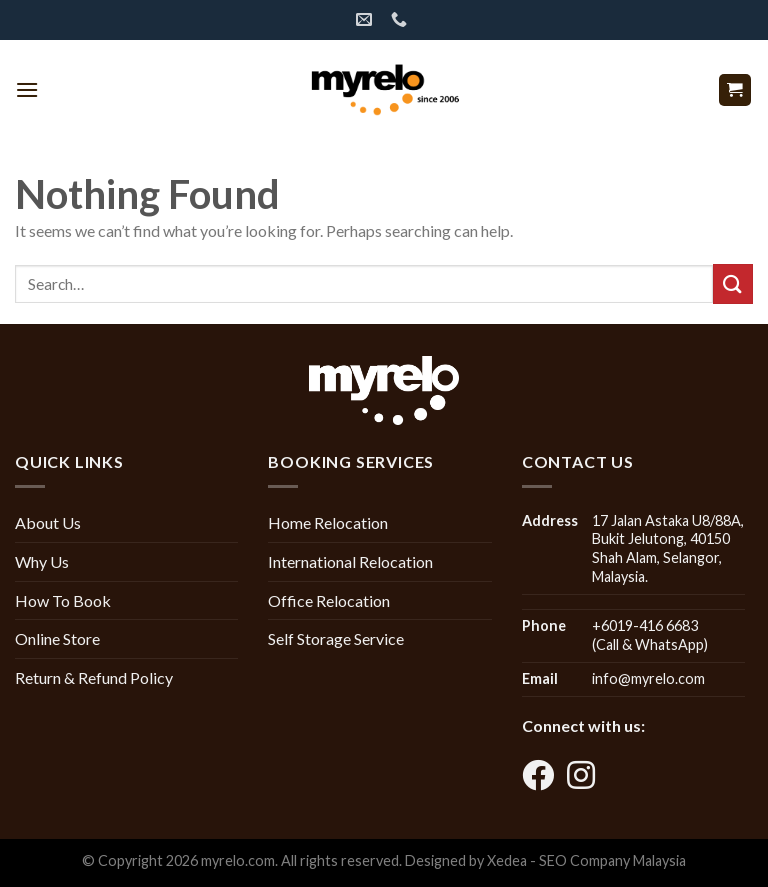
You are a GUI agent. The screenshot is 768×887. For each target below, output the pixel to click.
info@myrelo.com (648, 678)
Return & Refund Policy (94, 677)
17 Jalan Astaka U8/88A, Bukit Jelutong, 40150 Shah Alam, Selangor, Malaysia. (668, 548)
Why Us (42, 561)
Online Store (57, 638)
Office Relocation (329, 600)
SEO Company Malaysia (612, 860)
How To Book (63, 600)
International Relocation (350, 561)
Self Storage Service (336, 638)
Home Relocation (328, 522)
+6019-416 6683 (645, 625)
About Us (48, 522)
